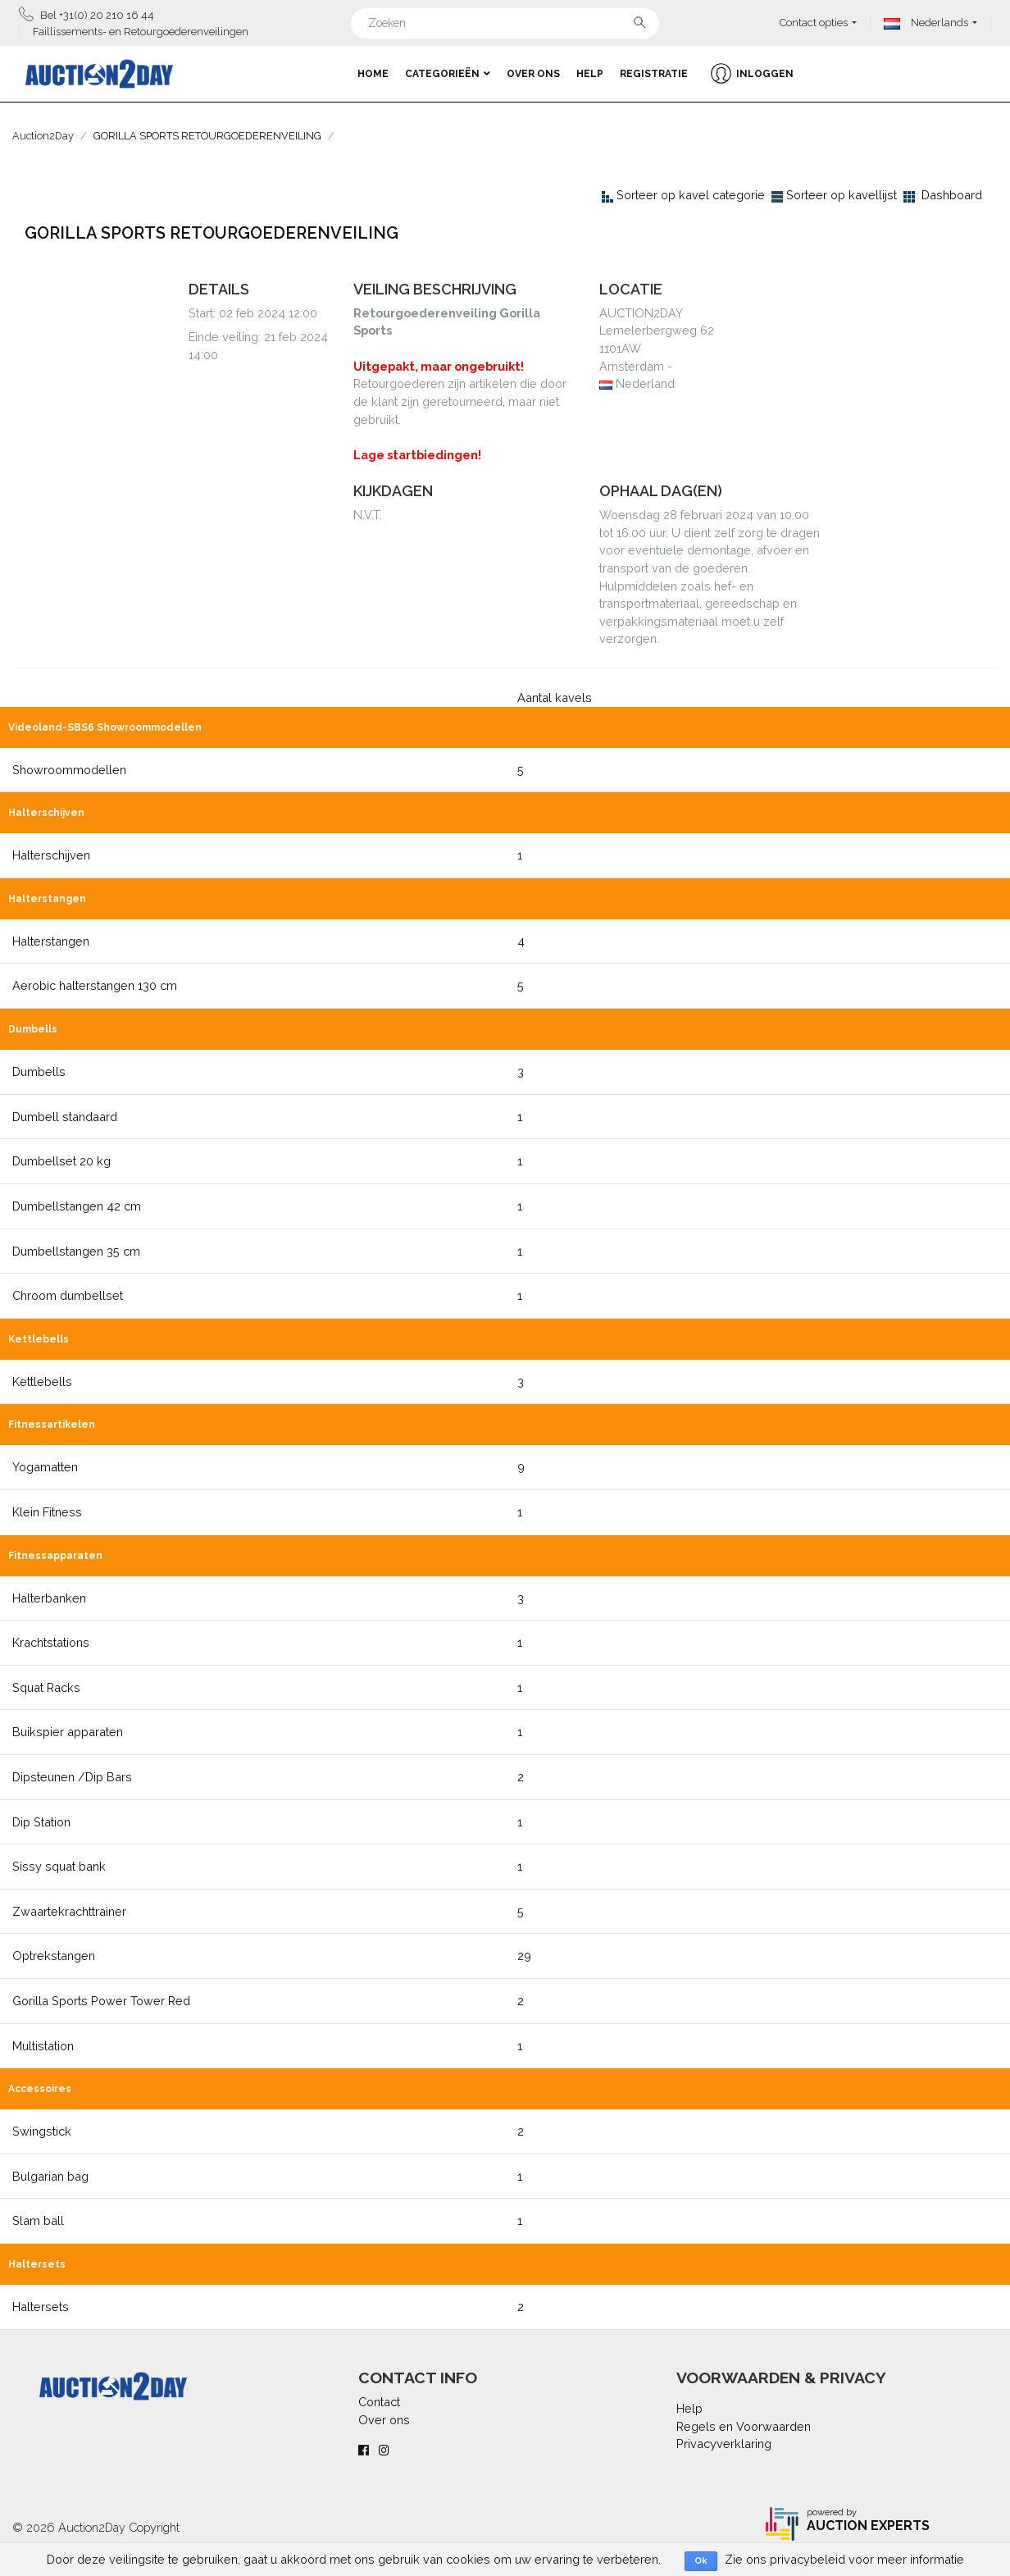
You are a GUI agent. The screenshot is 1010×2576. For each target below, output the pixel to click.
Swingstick (41, 2131)
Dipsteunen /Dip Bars (72, 1777)
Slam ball (38, 2220)
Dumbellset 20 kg (61, 1161)
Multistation (43, 2046)
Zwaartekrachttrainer (69, 1911)
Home (373, 74)
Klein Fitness (47, 1512)
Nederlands (926, 22)
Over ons (533, 74)
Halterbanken (49, 1598)
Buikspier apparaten (67, 1732)
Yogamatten (45, 1467)
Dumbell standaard (64, 1117)
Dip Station (41, 1822)
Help (589, 74)
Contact (379, 2402)
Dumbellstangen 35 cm (76, 1251)
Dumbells (39, 1071)
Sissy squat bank (59, 1866)
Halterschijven (51, 855)
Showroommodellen (69, 770)
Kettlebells (42, 1381)
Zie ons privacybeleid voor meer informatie (844, 2559)
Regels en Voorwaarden (743, 2426)
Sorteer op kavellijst (841, 195)
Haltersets (40, 2307)
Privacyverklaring (723, 2444)
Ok (700, 2560)
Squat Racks (46, 1687)
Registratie (654, 74)
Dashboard (951, 195)
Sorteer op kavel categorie (690, 195)
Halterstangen (50, 941)
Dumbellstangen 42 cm (76, 1206)
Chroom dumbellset (67, 1295)
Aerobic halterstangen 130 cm (94, 985)
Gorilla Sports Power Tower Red (101, 2001)
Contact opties (814, 22)
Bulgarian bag (50, 2176)
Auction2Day (43, 136)
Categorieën (447, 74)
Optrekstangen (53, 1956)
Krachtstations (50, 1642)
